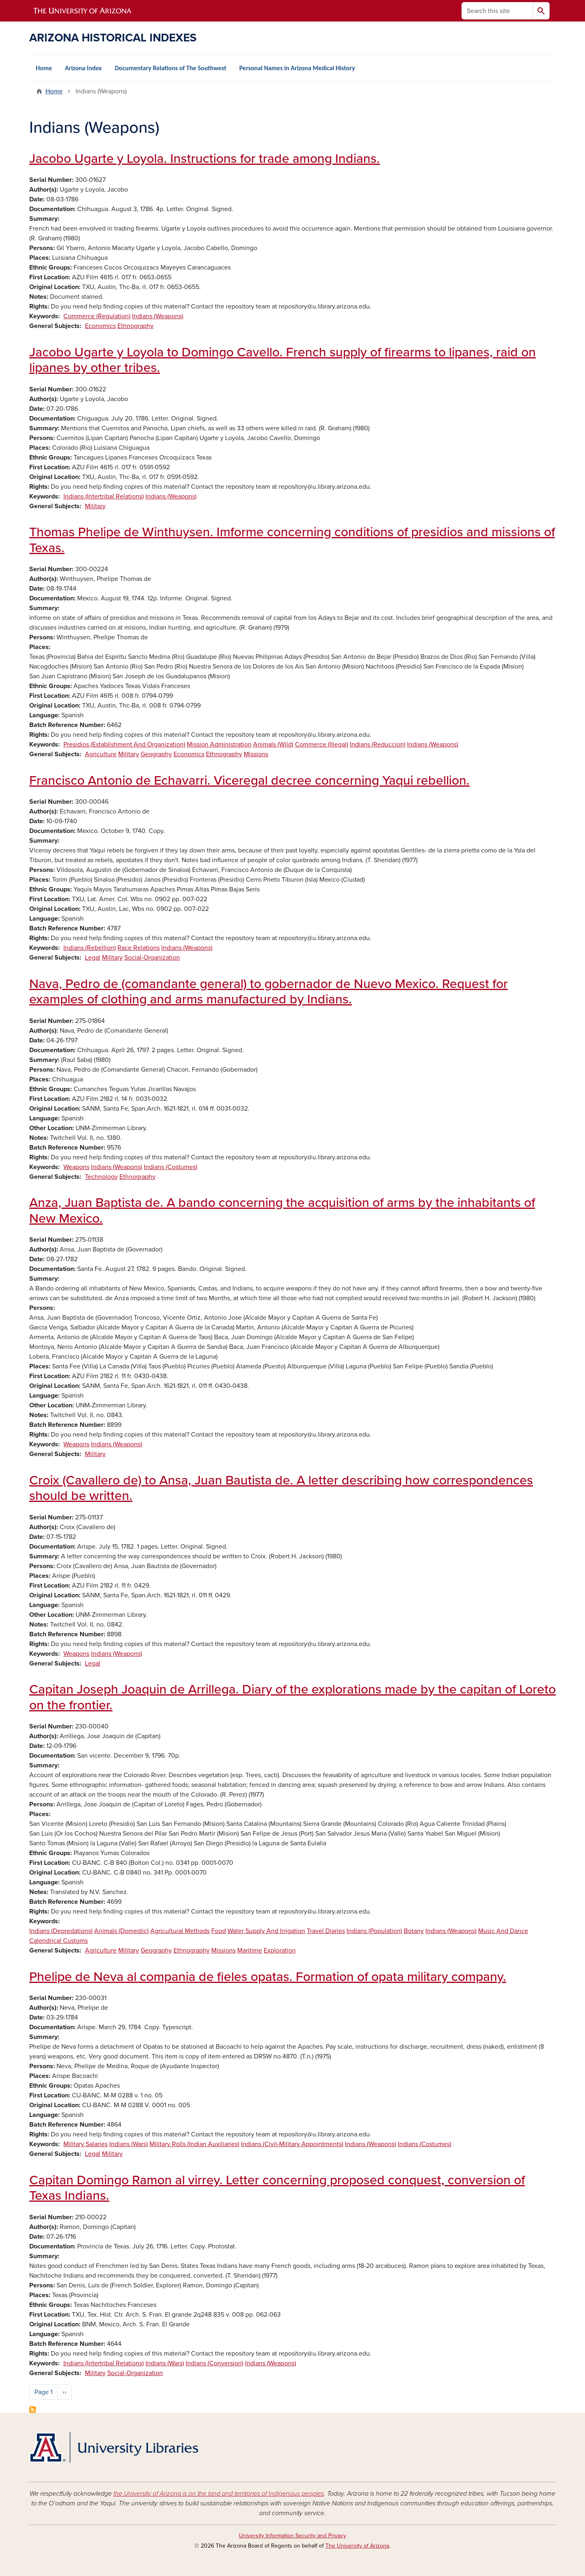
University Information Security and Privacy (292, 2535)
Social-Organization (152, 958)
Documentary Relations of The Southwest (170, 68)
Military (95, 506)
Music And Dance (503, 1931)
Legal (92, 958)
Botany (414, 1931)
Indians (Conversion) (214, 2363)
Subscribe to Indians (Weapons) (32, 2409)
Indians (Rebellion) (89, 948)
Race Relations (138, 948)
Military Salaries (85, 2144)
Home (44, 68)
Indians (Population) (374, 1931)
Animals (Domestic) (121, 1931)
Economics (100, 326)
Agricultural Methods (180, 1931)
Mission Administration (219, 744)
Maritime (249, 1950)
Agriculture (101, 754)
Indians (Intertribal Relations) (103, 496)
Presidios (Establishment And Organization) (124, 744)
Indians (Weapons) (157, 316)
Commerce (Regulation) (96, 316)
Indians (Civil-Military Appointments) (292, 2144)
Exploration (280, 1950)
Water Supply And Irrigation (266, 1931)
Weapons (76, 1167)
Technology (101, 1177)
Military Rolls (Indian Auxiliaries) (194, 2144)
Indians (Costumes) (170, 1167)
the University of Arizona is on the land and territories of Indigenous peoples (218, 2494)
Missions (256, 754)
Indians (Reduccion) (377, 744)
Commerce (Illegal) (321, 744)
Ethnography (135, 326)
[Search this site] (497, 10)
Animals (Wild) (273, 744)
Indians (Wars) (128, 2144)
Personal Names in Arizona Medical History (297, 68)
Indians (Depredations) (61, 1931)
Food (218, 1931)
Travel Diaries (326, 1931)
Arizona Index (83, 68)
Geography (156, 754)
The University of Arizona (357, 2545)
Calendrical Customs (58, 1941)
